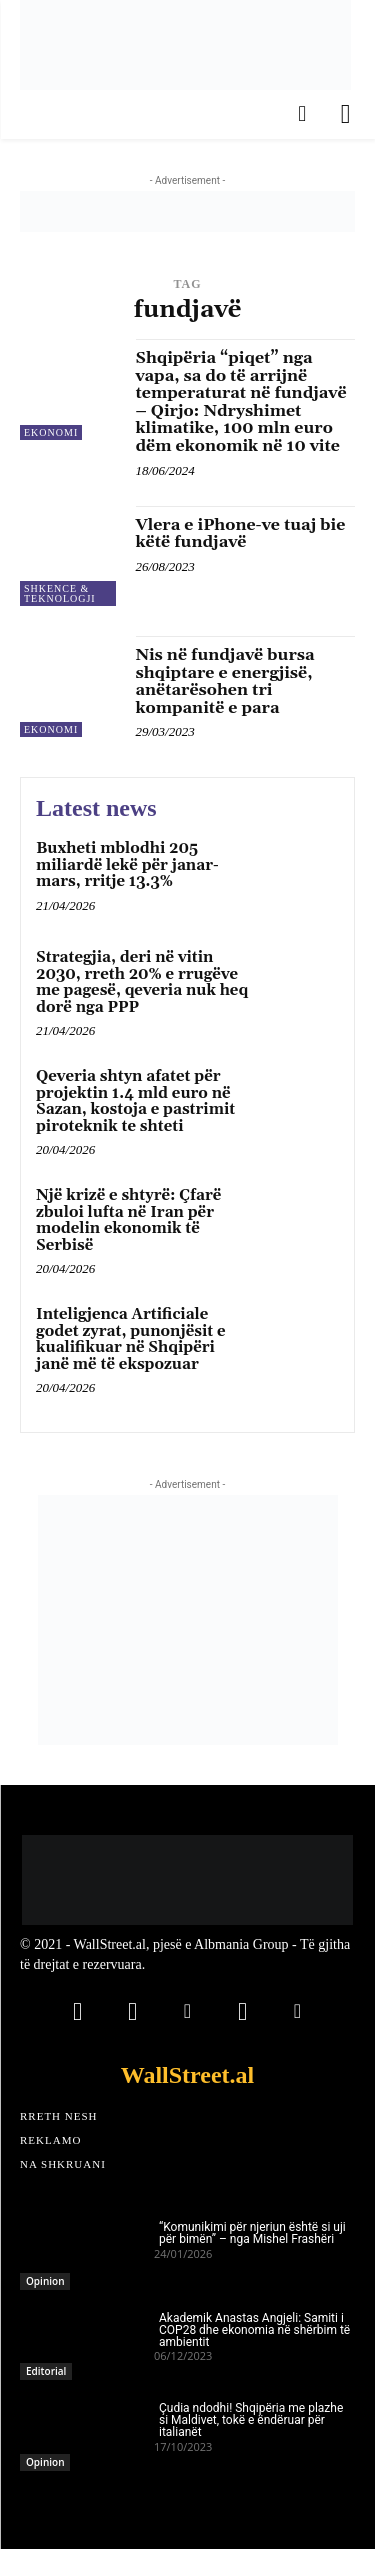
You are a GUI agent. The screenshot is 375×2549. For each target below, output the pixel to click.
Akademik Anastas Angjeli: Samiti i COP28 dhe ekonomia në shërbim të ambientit (254, 2330)
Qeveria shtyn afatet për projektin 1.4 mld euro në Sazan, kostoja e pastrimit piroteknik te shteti (135, 1101)
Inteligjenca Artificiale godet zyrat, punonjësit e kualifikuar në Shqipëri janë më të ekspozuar (131, 1339)
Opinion (45, 2281)
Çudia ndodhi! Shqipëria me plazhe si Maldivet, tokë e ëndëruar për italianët (251, 2420)
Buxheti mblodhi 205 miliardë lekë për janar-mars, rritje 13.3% (127, 865)
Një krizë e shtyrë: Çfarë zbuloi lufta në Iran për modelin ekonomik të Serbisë (128, 1220)
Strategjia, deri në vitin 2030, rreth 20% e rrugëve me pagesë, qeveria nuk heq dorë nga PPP (142, 982)
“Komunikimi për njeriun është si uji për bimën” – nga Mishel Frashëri (252, 2233)
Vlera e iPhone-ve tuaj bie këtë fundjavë (241, 534)
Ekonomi (51, 432)
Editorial (46, 2371)
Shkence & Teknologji (60, 593)
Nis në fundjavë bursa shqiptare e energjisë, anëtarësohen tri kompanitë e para (225, 681)
